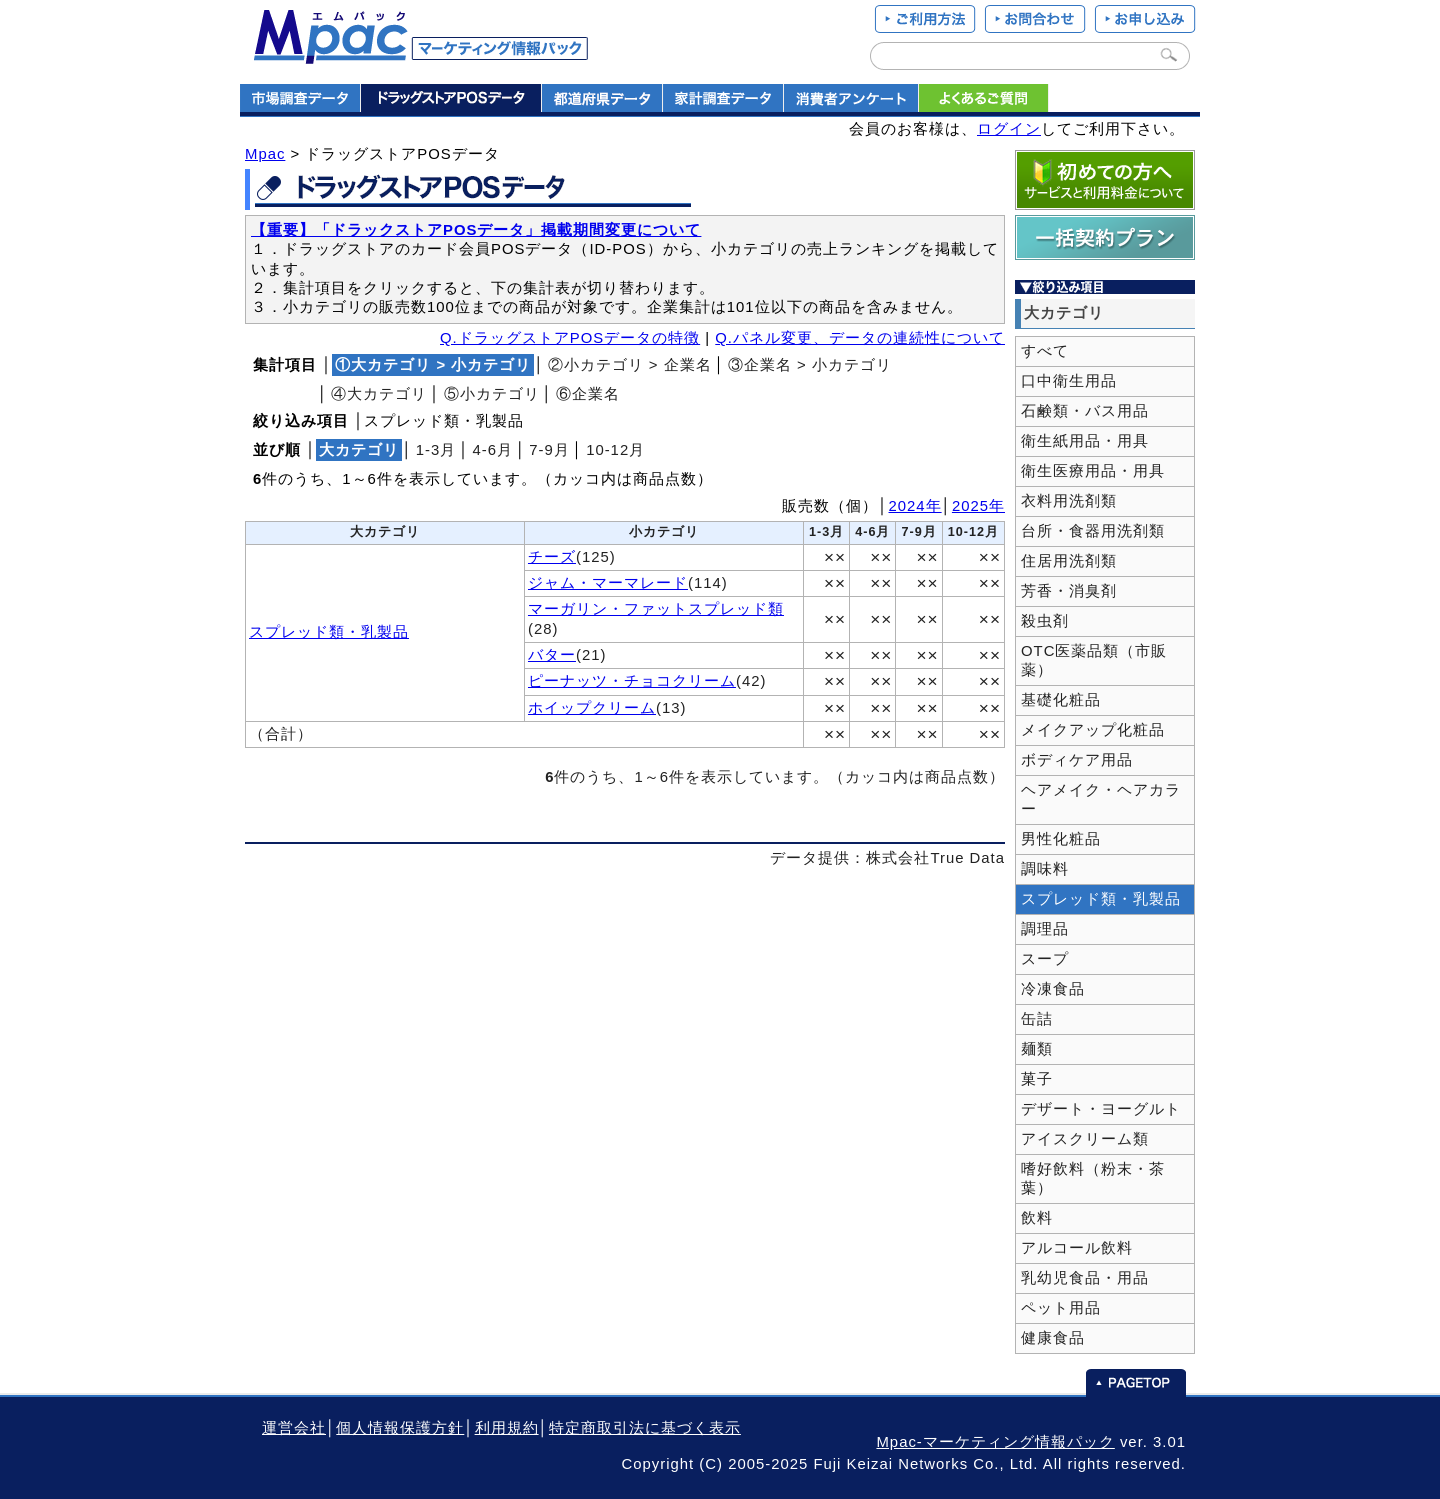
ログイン (1009, 129)
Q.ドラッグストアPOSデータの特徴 (570, 338)
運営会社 (294, 1428)
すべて (1045, 351)
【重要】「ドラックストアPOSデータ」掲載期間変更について (476, 230)
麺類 (1037, 1049)
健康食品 (1053, 1338)
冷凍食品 (1053, 989)
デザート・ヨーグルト (1101, 1109)
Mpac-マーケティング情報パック (995, 1442)
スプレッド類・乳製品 (329, 632)
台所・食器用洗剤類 (1093, 531)
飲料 (1037, 1218)
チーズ (552, 557)
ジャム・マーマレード (608, 583)
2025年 (978, 506)
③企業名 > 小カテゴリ (810, 365)
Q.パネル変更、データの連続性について (860, 338)
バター (552, 655)
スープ (1045, 959)
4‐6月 (493, 450)
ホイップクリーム (592, 708)
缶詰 (1037, 1019)
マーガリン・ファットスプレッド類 (656, 609)
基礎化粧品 (1061, 700)
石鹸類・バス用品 (1085, 411)
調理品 (1045, 929)
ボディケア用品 (1077, 760)
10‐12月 (615, 450)
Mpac (265, 154)
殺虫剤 (1045, 621)
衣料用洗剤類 (1069, 501)
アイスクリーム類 (1085, 1139)
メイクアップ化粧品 (1093, 730)
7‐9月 (549, 450)
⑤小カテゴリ (492, 394)
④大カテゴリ (379, 394)
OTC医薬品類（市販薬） (1094, 660)
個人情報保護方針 (400, 1428)
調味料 (1045, 869)
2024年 (915, 506)
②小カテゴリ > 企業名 (630, 365)
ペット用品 (1061, 1308)
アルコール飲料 (1077, 1248)
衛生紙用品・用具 (1085, 441)
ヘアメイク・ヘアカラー (1101, 799)
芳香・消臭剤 (1069, 591)
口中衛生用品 (1069, 381)
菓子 (1037, 1079)
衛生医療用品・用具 (1093, 471)
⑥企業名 (588, 394)
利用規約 (507, 1428)
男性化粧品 (1061, 839)
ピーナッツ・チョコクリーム (632, 681)
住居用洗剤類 (1069, 561)
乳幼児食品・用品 (1085, 1278)
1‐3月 (436, 450)
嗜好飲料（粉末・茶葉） (1093, 1178)
